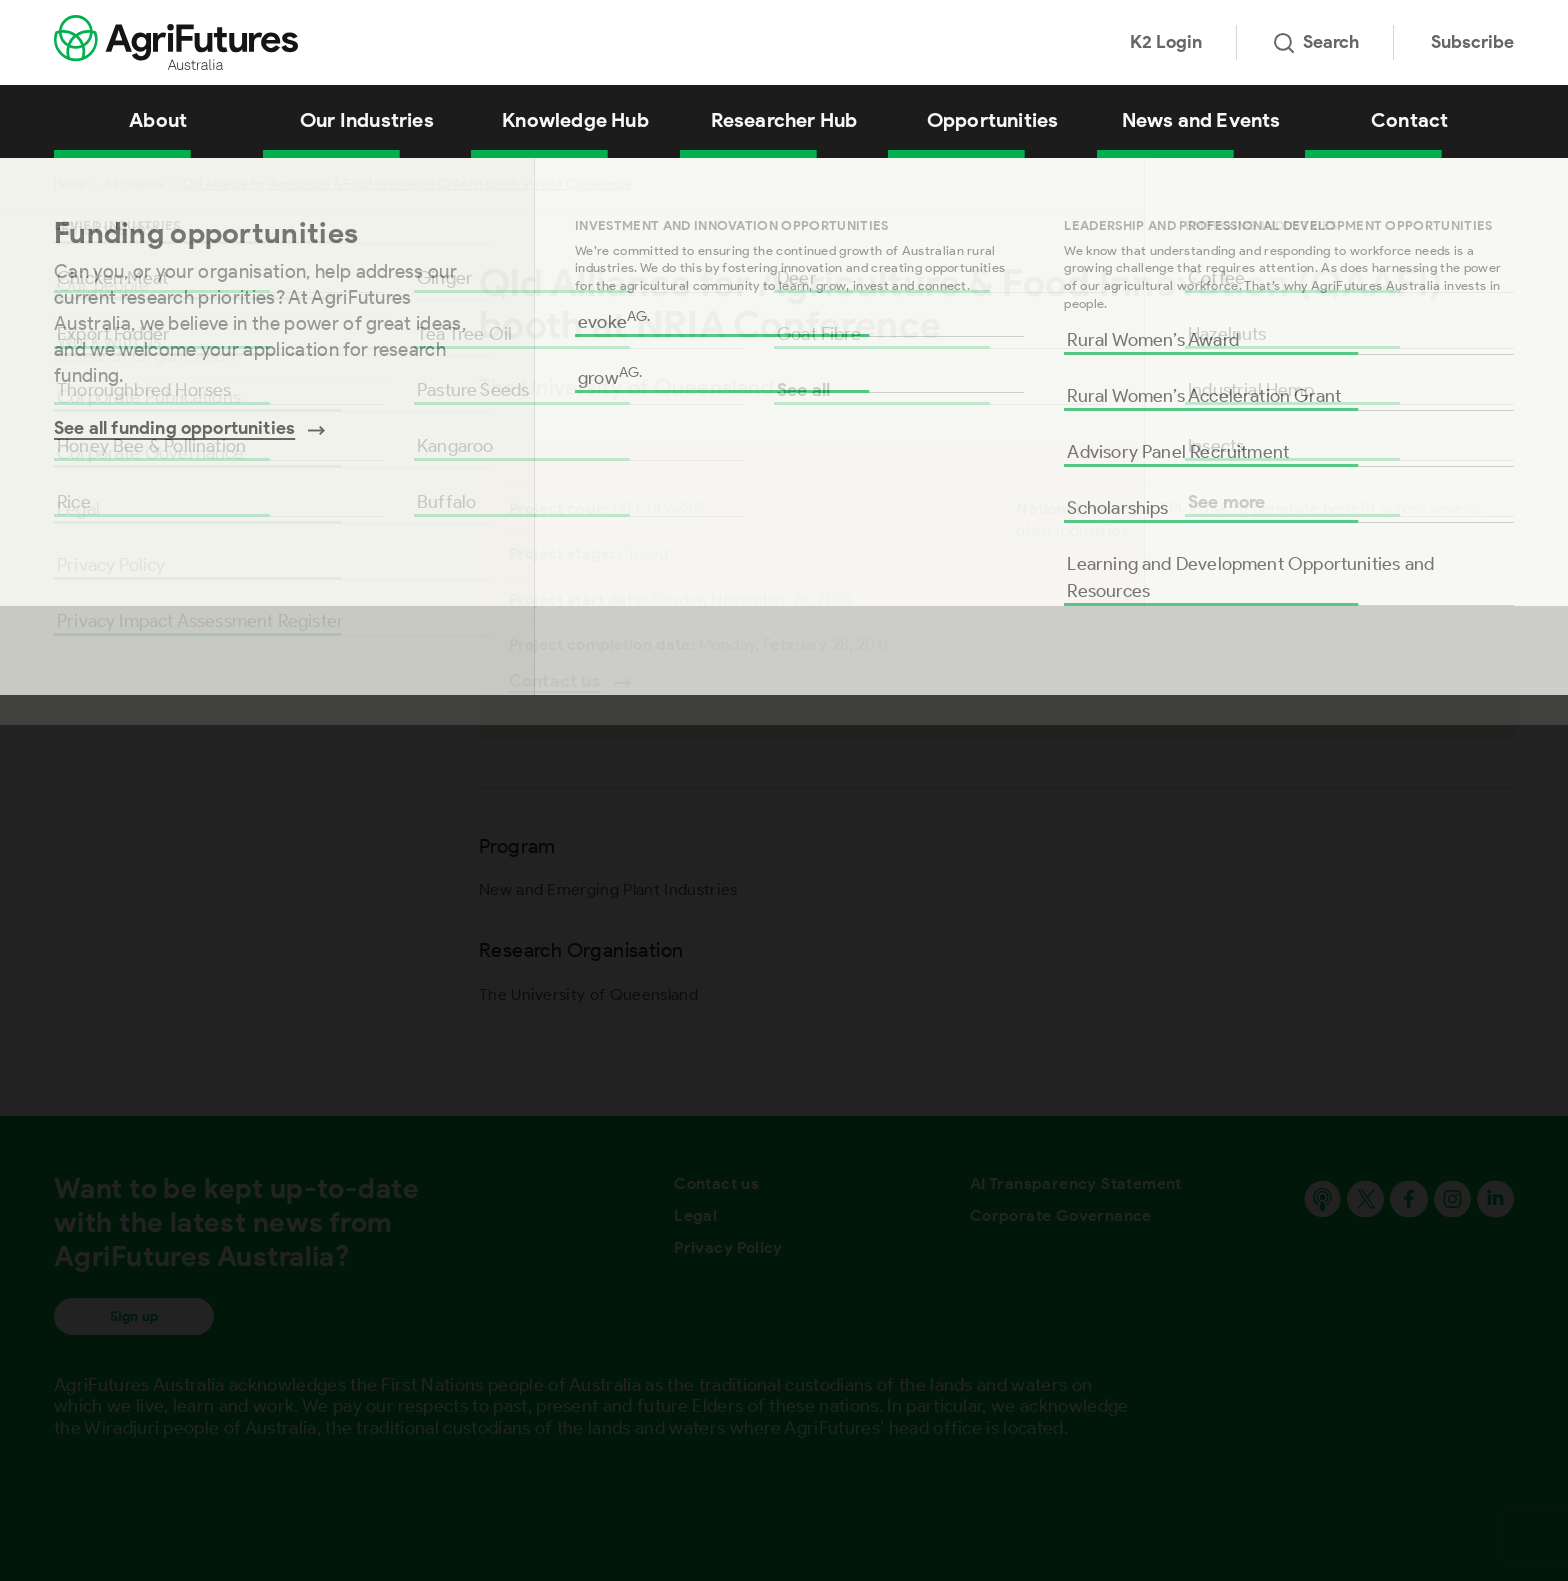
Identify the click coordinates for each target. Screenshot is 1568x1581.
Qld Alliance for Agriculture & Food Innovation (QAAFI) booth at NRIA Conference (407, 183)
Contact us (716, 1183)
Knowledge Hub (575, 120)
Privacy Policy (728, 1247)
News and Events (1201, 120)
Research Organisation (145, 356)
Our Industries (367, 120)
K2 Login (1166, 42)
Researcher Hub (784, 120)
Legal (695, 1215)
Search (1316, 42)
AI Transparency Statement (1076, 1183)
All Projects (134, 183)
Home (70, 183)
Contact (1409, 120)
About (158, 120)
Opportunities (993, 120)
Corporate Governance (1061, 1215)
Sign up (134, 1316)
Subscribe (1472, 42)
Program (88, 292)
